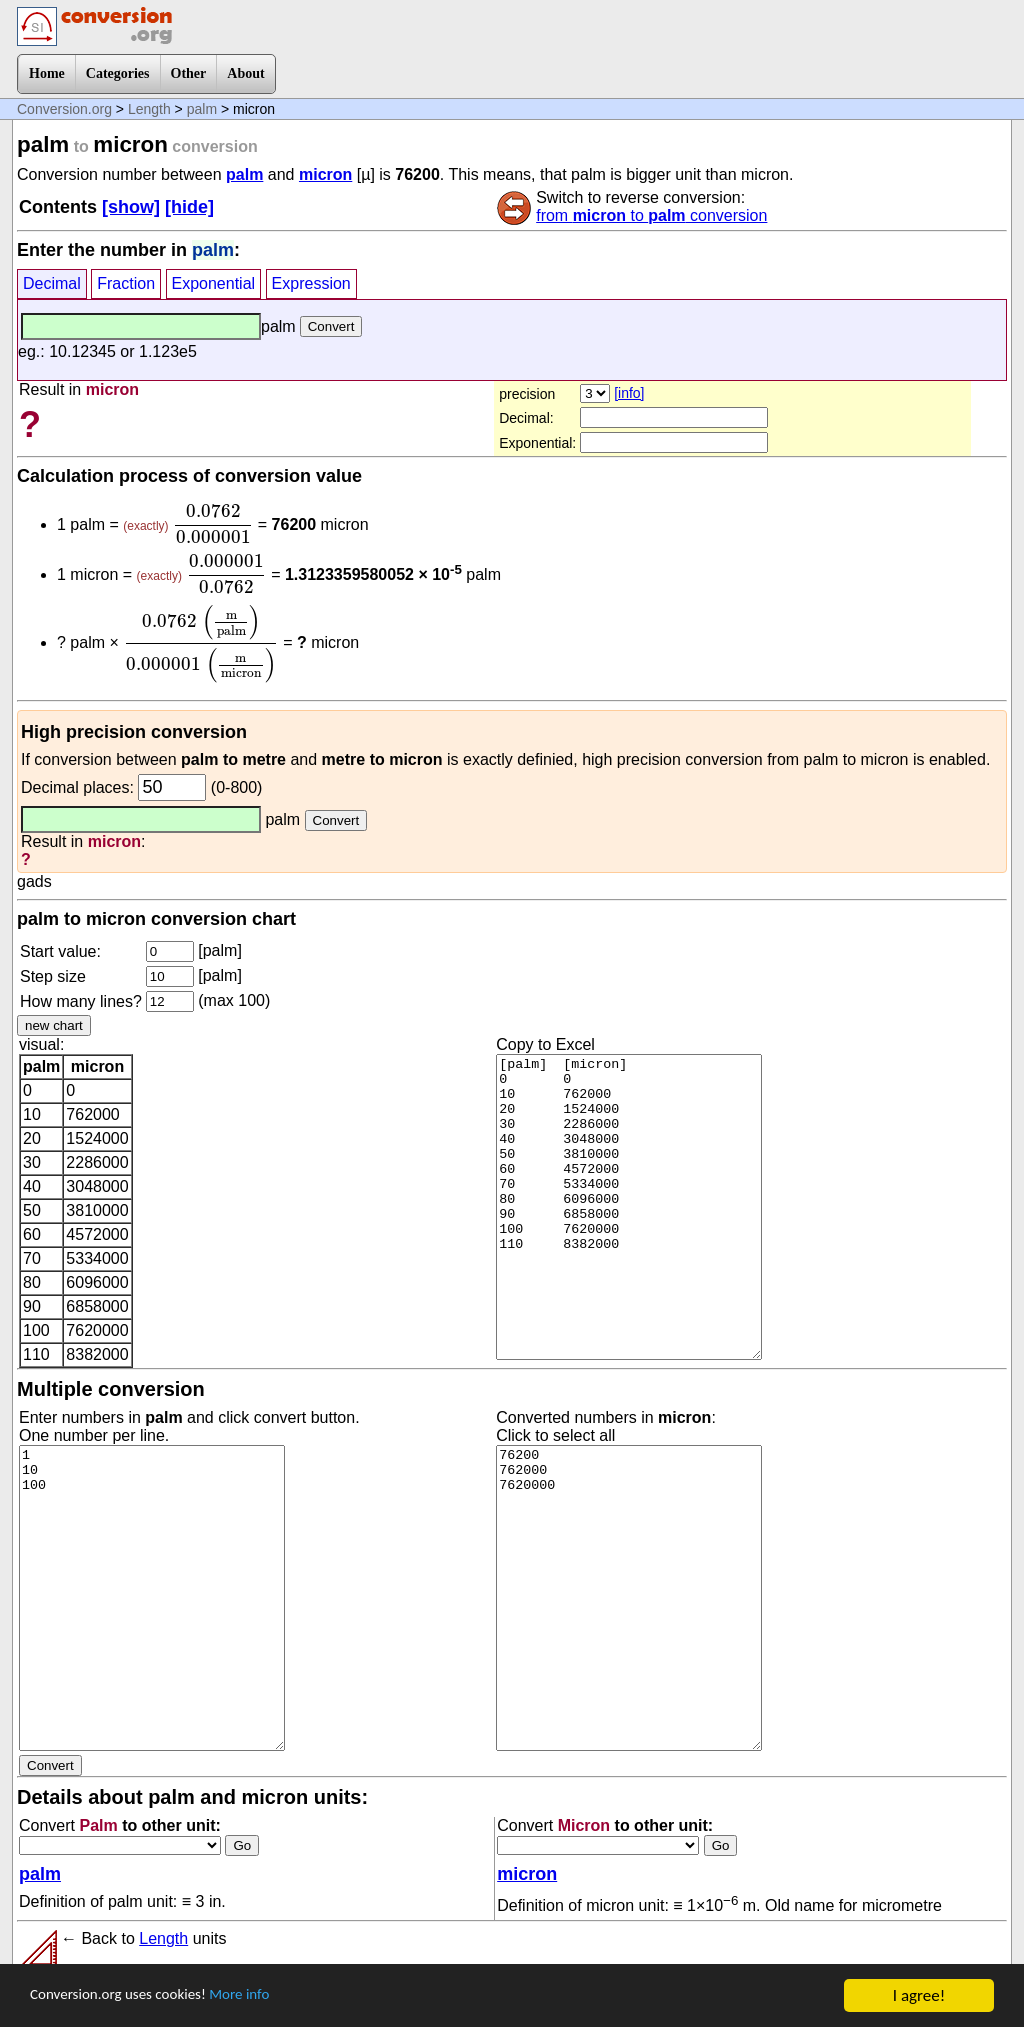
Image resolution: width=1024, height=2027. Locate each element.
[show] (131, 207)
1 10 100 (152, 1598)
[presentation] (213, 524)
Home (47, 73)
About (245, 73)
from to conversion (651, 215)
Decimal (52, 283)
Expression (311, 283)
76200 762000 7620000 (629, 1598)
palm (202, 109)
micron (325, 174)
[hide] (189, 207)
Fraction (126, 283)
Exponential (214, 283)
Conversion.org (64, 109)
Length (149, 109)
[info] (629, 393)
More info (267, 1996)
